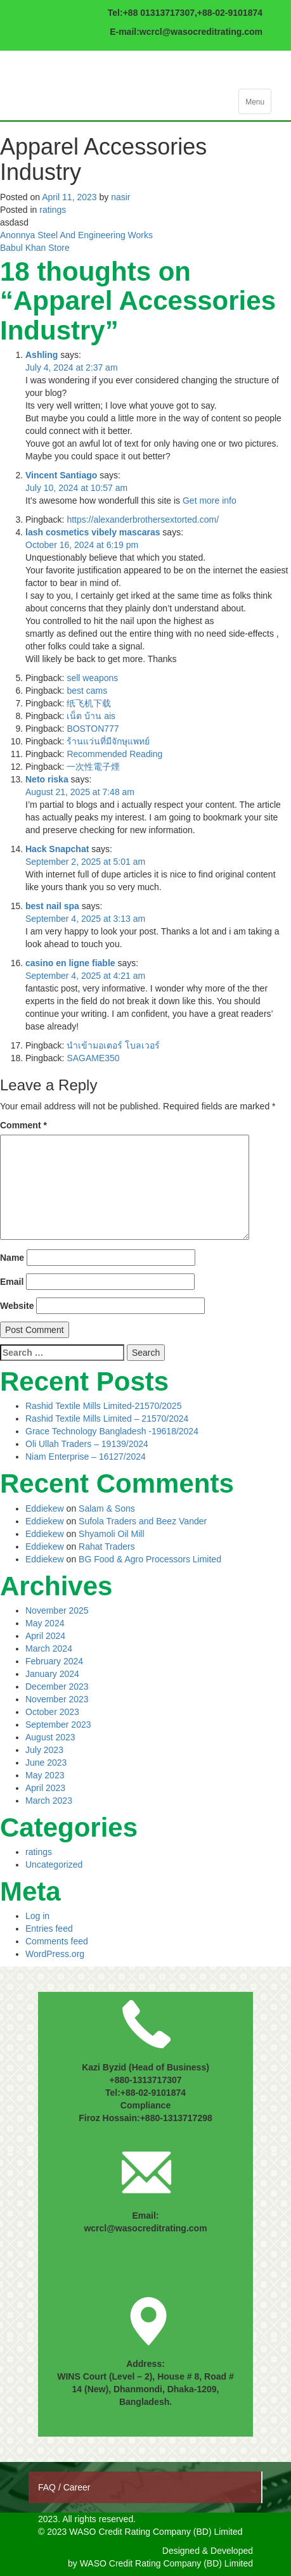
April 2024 (45, 1636)
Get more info (209, 500)
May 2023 (44, 1775)
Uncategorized (53, 1864)
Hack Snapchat (57, 849)
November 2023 (57, 1699)
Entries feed (49, 1928)
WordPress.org (54, 1954)
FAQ (48, 2487)
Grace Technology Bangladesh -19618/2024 (111, 1431)
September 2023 (58, 1724)
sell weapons (92, 678)
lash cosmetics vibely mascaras (92, 532)
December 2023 (57, 1686)
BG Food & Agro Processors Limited (150, 1559)
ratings (52, 210)
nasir (120, 197)
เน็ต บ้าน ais (91, 716)
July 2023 (44, 1750)
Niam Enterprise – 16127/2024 (85, 1456)
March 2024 (48, 1648)
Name (12, 1258)
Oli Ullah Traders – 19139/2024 (86, 1444)
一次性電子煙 (93, 767)
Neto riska (46, 779)
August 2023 (50, 1737)
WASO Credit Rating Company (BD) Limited (166, 2563)
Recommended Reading (114, 754)
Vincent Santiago (61, 475)
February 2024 (54, 1661)
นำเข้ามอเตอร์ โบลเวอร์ (113, 1045)
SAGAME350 (93, 1058)
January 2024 (52, 1674)
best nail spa (52, 906)
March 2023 (48, 1800)
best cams (87, 690)
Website (17, 1306)
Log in (37, 1916)
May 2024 (44, 1623)
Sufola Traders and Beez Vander (143, 1521)
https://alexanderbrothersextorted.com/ (143, 519)
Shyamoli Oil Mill (111, 1534)
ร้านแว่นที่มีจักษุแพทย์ (108, 741)
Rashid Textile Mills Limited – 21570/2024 (106, 1418)
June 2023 (46, 1762)
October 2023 (52, 1712)
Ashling (41, 355)
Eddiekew (44, 1508)
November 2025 (57, 1610)
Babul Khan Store (35, 248)
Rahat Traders (107, 1546)
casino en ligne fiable (70, 963)
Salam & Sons (107, 1508)
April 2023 (45, 1788)
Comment (23, 1125)
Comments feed (56, 1941)
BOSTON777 (93, 729)
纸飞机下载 (89, 703)
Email (11, 1282)
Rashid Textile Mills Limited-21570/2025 (103, 1406)
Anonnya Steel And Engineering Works (76, 235)
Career (77, 2487)
